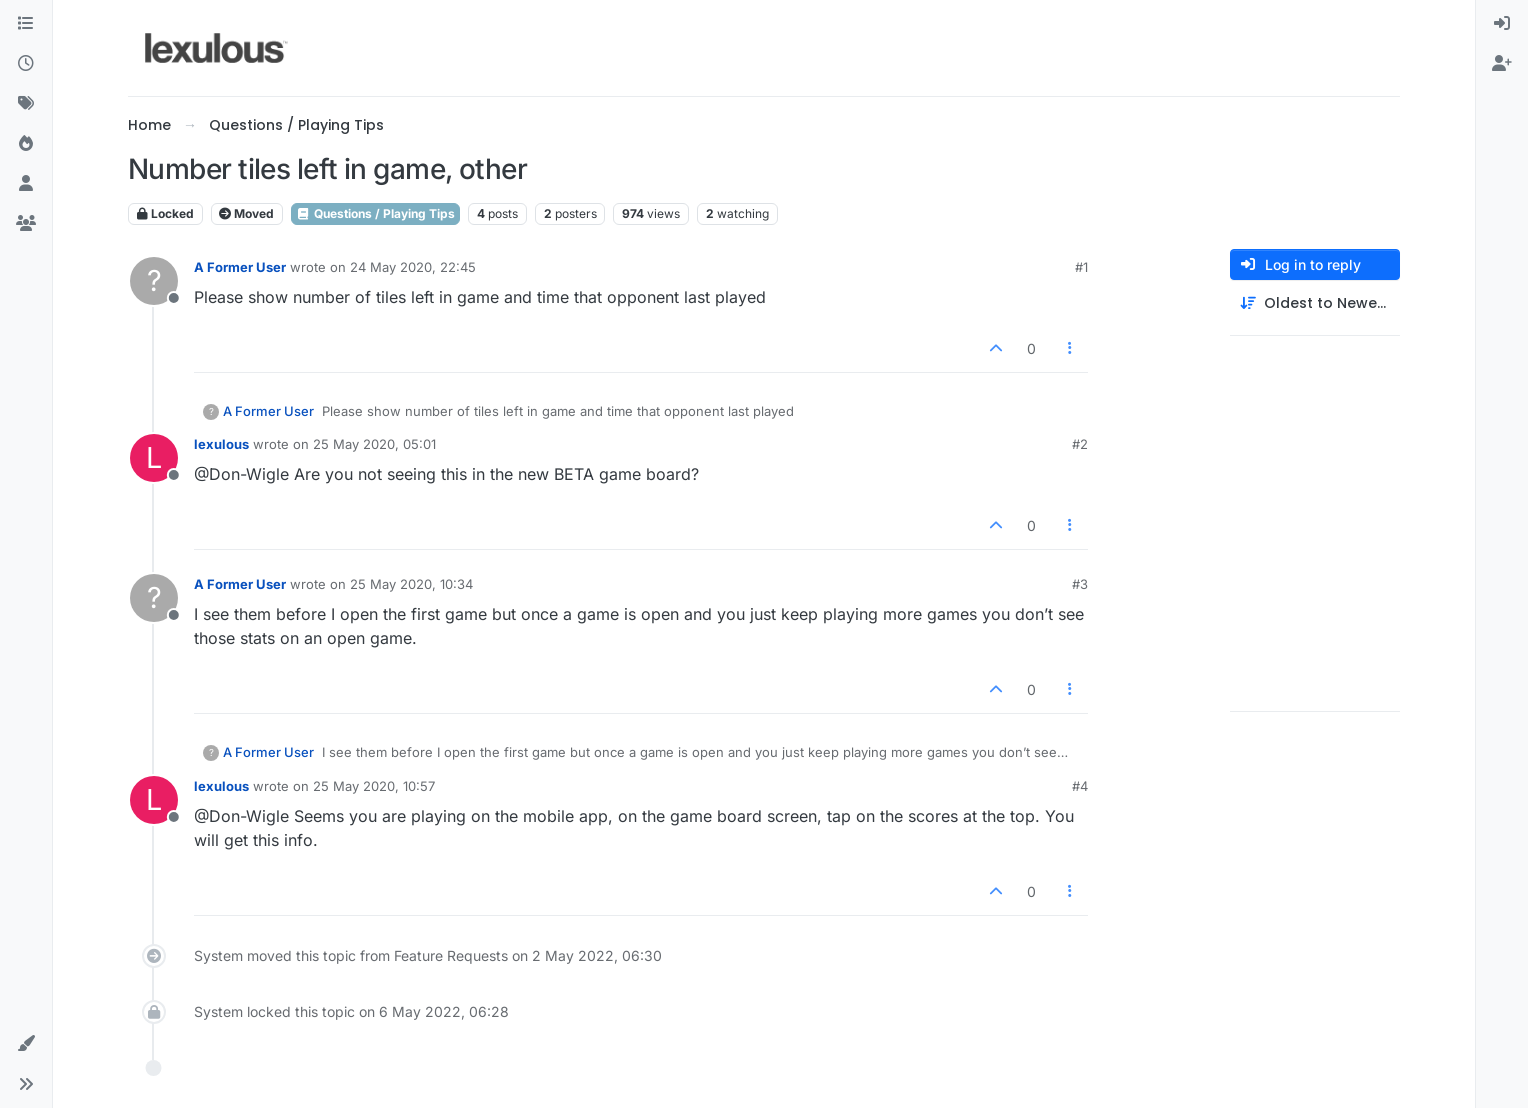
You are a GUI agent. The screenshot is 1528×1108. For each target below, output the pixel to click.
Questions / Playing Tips (375, 213)
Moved (246, 213)
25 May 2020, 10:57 (374, 786)
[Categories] (26, 24)
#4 (1080, 786)
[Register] (1502, 64)
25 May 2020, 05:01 (374, 444)
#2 (1080, 444)
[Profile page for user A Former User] (154, 281)
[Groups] (26, 224)
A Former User (240, 267)
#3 (1080, 584)
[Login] (1502, 24)
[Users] (26, 184)
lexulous (221, 444)
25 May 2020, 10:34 (411, 584)
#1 (1081, 267)
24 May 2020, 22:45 (413, 267)
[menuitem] (1502, 24)
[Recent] (26, 64)
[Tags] (26, 104)
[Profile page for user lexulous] (154, 458)
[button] (26, 1044)
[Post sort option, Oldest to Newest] (1315, 303)
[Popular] (26, 144)
